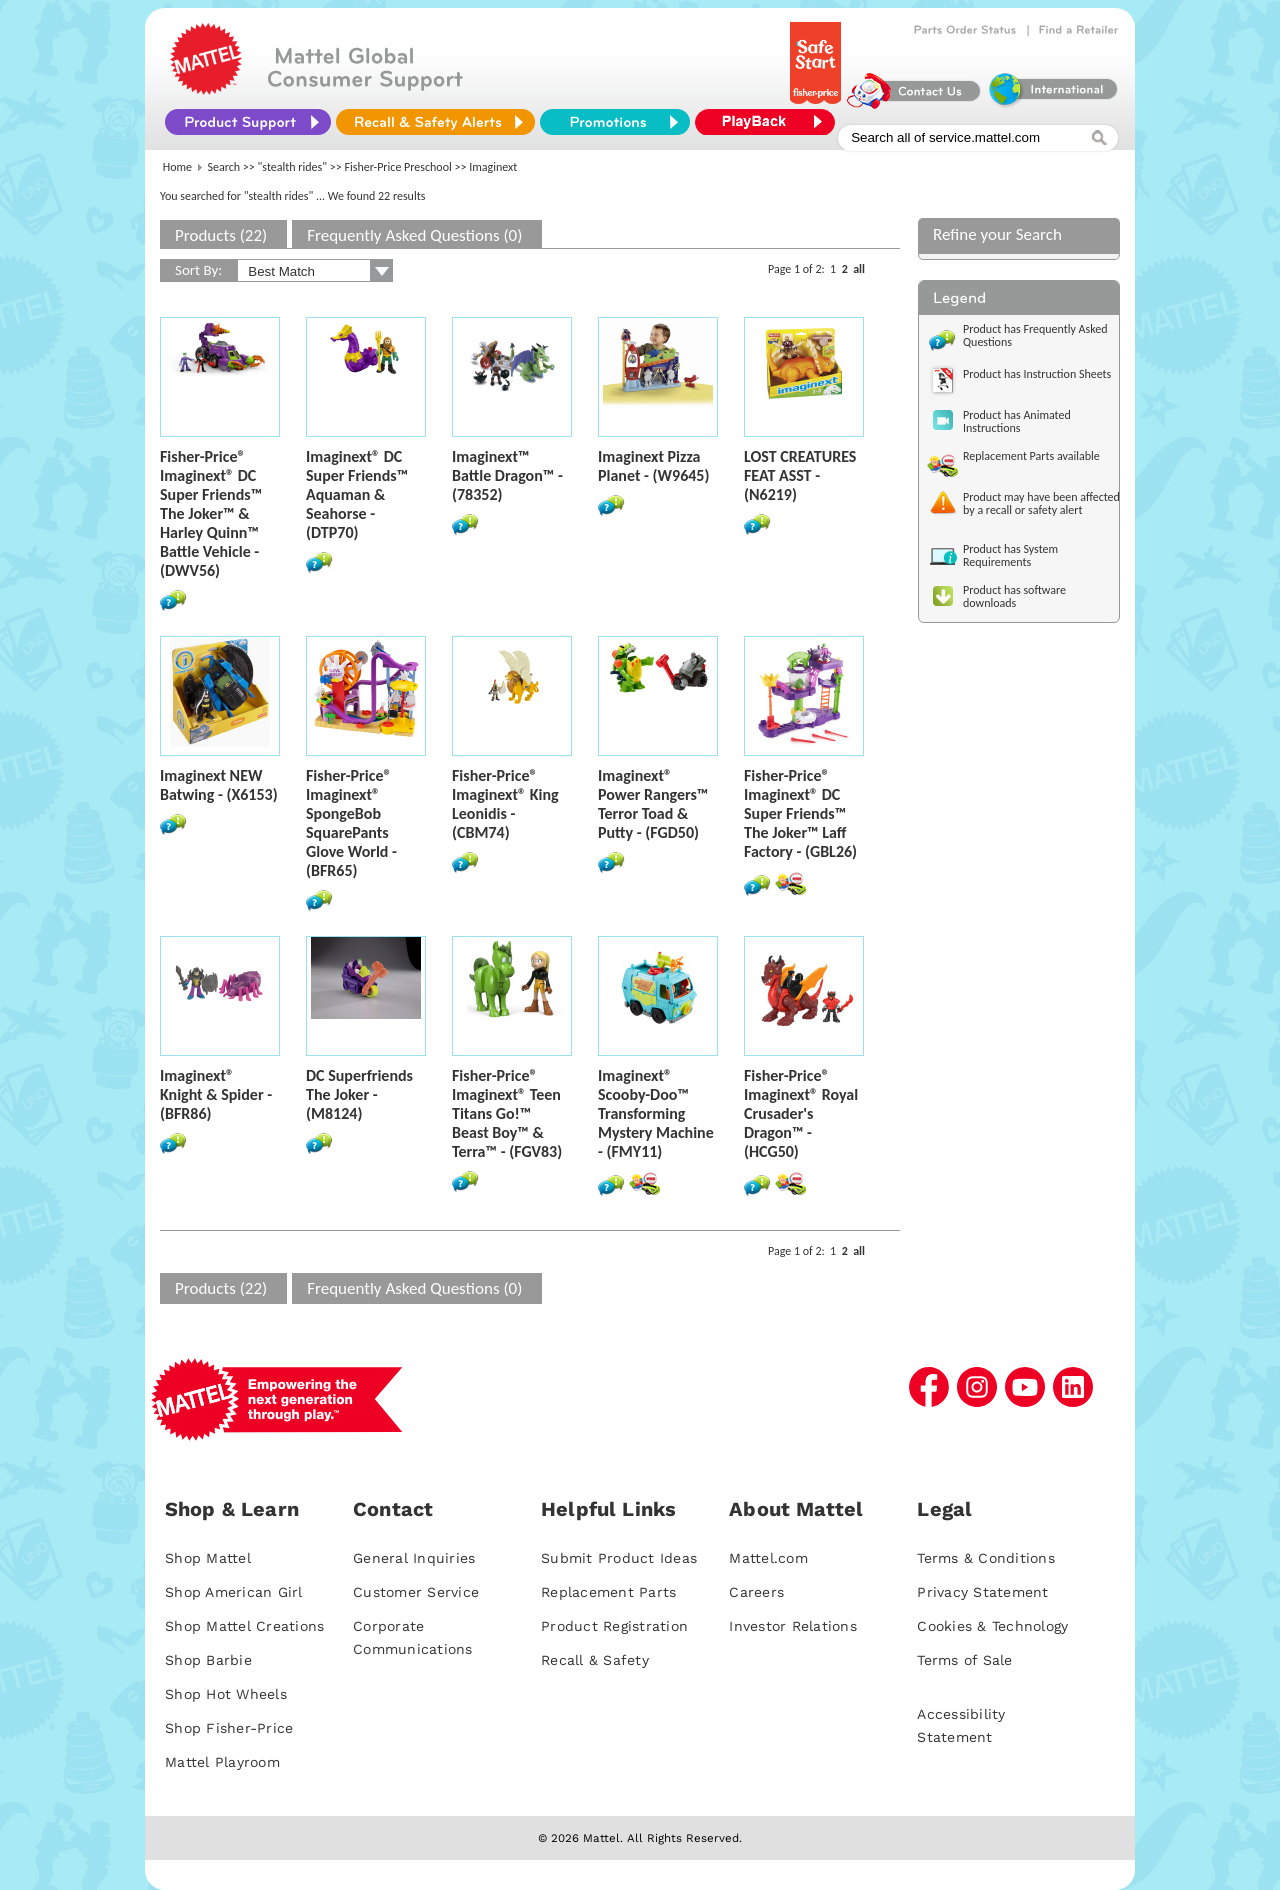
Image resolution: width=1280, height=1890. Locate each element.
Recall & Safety (595, 1660)
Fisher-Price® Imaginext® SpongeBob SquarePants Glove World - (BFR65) (351, 823)
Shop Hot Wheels (226, 1694)
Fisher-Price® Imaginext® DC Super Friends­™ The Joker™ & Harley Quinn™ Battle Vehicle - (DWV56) (211, 513)
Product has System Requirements (1010, 555)
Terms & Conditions (986, 1558)
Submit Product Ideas (619, 1558)
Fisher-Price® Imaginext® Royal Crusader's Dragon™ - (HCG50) (801, 1113)
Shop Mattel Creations (244, 1626)
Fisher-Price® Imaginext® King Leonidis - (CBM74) (505, 804)
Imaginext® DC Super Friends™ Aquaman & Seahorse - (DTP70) (357, 494)
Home (177, 167)
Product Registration (614, 1626)
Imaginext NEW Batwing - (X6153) (219, 785)
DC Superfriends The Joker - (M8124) (359, 1094)
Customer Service (416, 1592)
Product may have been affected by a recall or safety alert (1041, 503)
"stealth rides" (293, 167)
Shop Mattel (208, 1558)
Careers (756, 1592)
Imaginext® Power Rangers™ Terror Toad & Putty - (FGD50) (653, 804)
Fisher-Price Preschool (397, 167)
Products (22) (221, 235)
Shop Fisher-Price (229, 1728)
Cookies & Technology (992, 1626)
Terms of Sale (964, 1660)
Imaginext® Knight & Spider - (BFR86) (216, 1094)
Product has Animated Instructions (1017, 421)
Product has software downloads (1014, 596)
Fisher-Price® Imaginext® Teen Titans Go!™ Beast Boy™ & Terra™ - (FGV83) (507, 1113)
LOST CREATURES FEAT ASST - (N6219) (800, 475)
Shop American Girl (234, 1592)
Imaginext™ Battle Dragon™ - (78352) (507, 475)
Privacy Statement (982, 1592)
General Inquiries (414, 1558)
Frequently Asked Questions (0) (414, 235)
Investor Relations (793, 1626)
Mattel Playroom (222, 1762)
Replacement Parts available (1031, 456)
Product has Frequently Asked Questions (1035, 335)
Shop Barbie (208, 1660)
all (859, 269)
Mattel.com (768, 1558)
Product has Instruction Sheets (1037, 374)
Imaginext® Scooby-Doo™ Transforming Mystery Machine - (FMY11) (656, 1113)
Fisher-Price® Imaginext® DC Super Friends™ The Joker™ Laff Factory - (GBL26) (800, 813)
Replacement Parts (608, 1592)
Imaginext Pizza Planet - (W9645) (653, 466)
